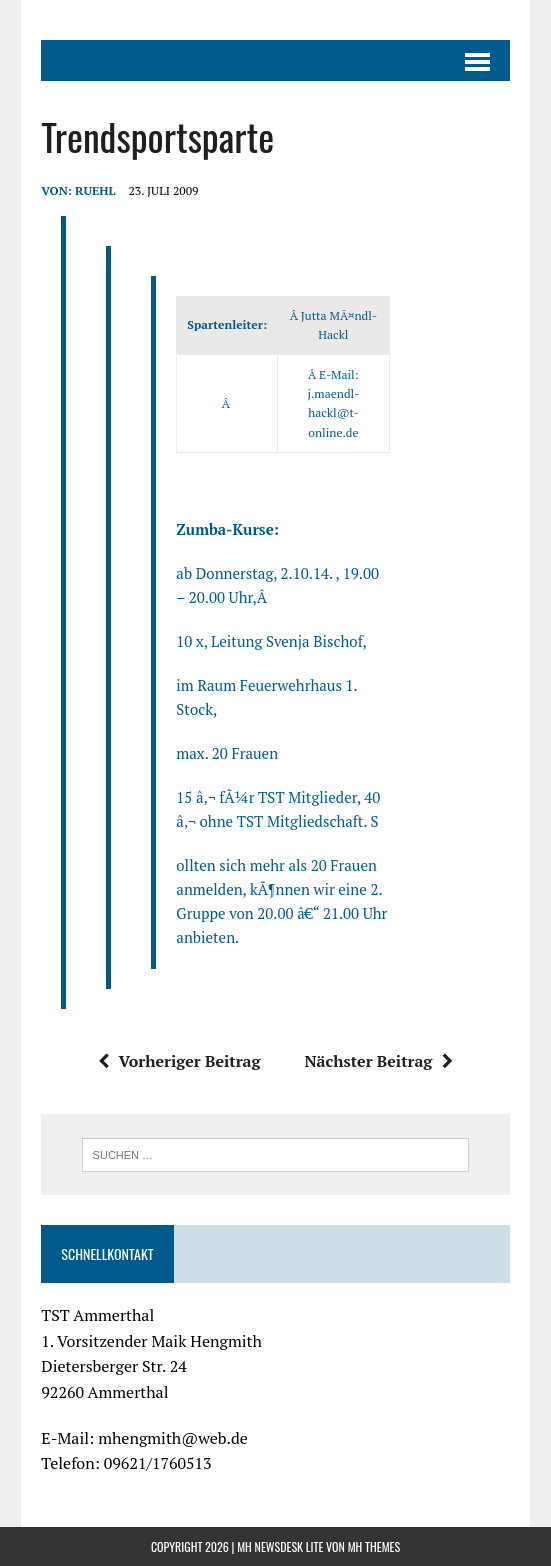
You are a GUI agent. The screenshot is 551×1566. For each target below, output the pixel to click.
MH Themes (374, 1546)
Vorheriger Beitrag (179, 1061)
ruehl (95, 190)
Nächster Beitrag (378, 1061)
